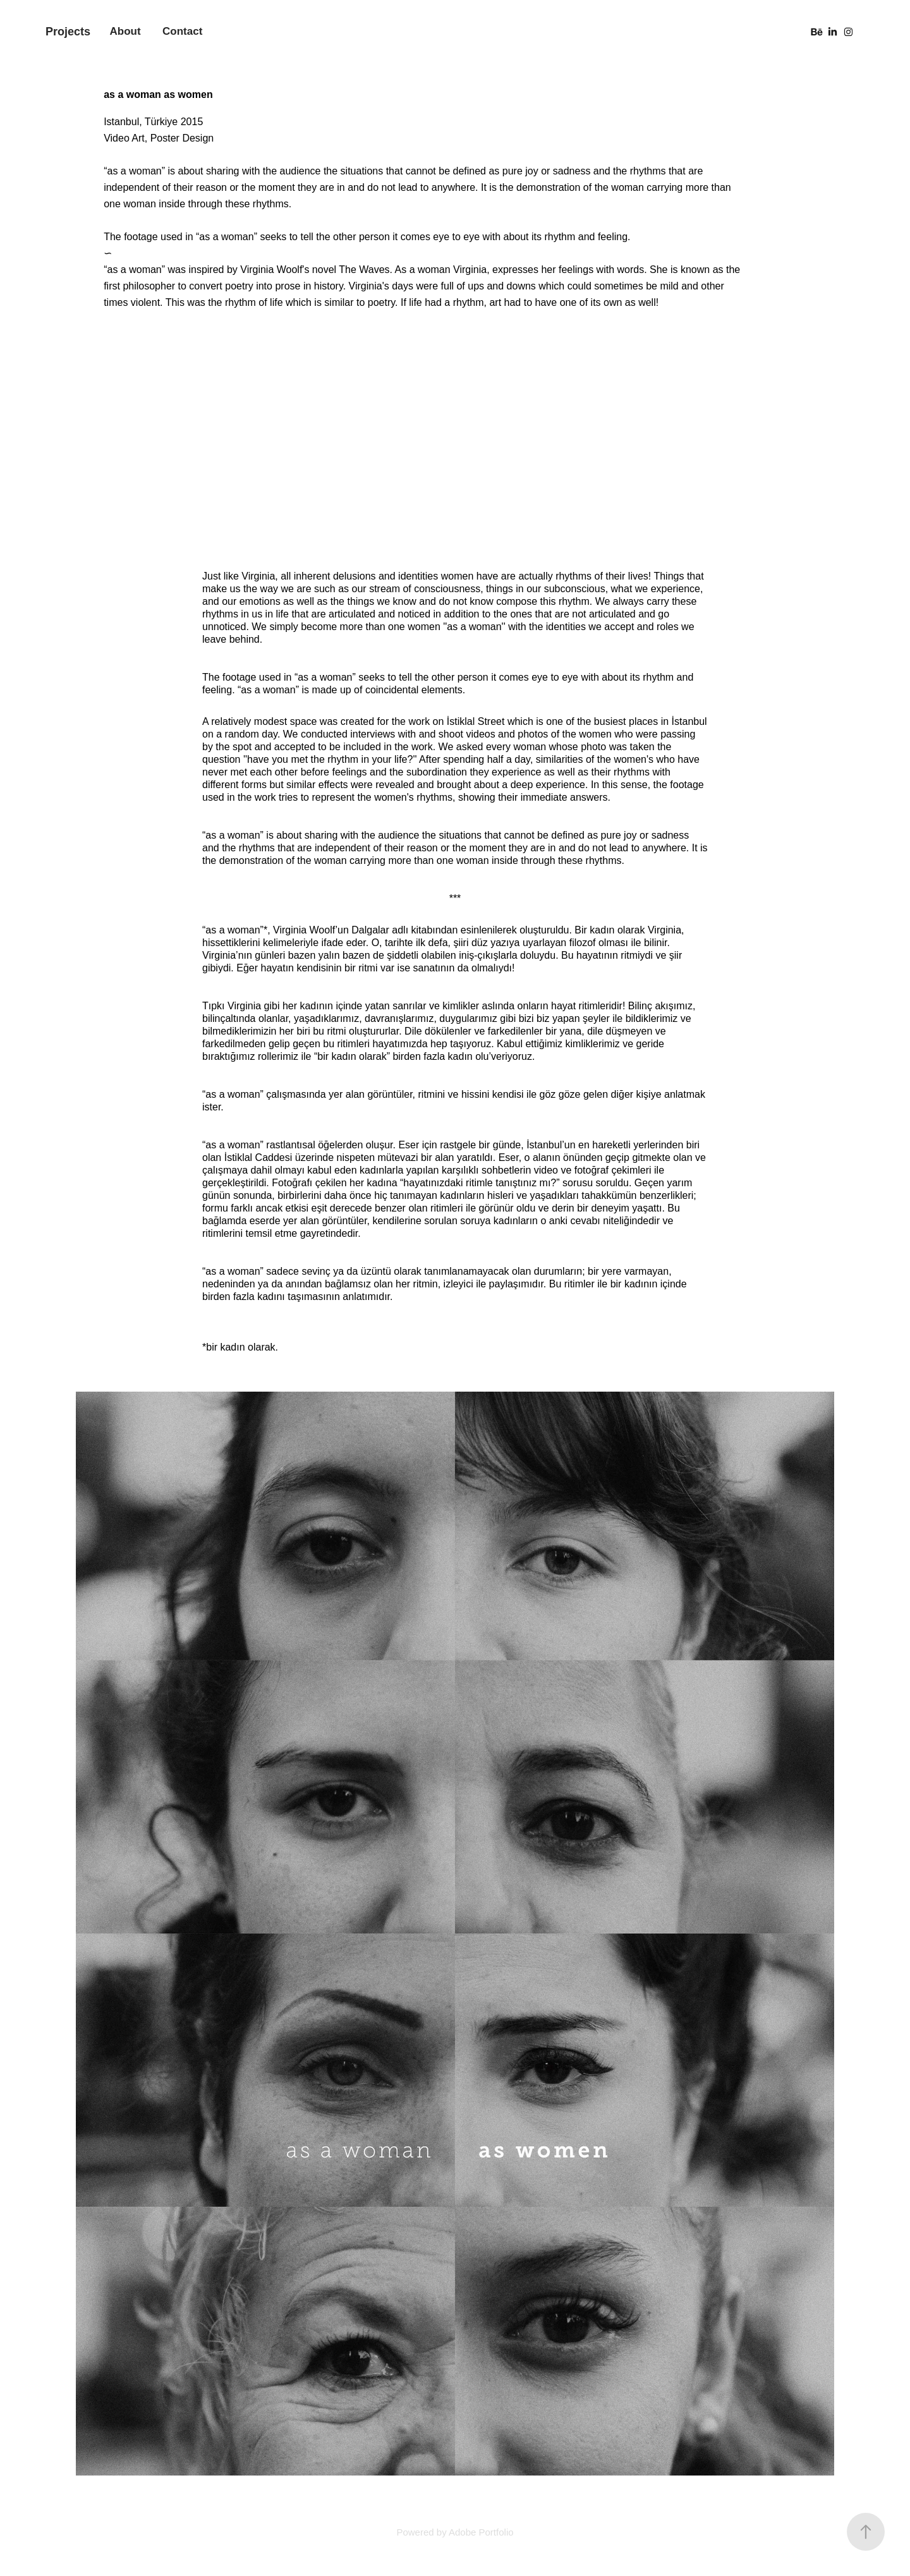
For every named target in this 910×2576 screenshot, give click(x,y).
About (125, 31)
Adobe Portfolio (481, 2532)
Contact (182, 31)
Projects (68, 31)
